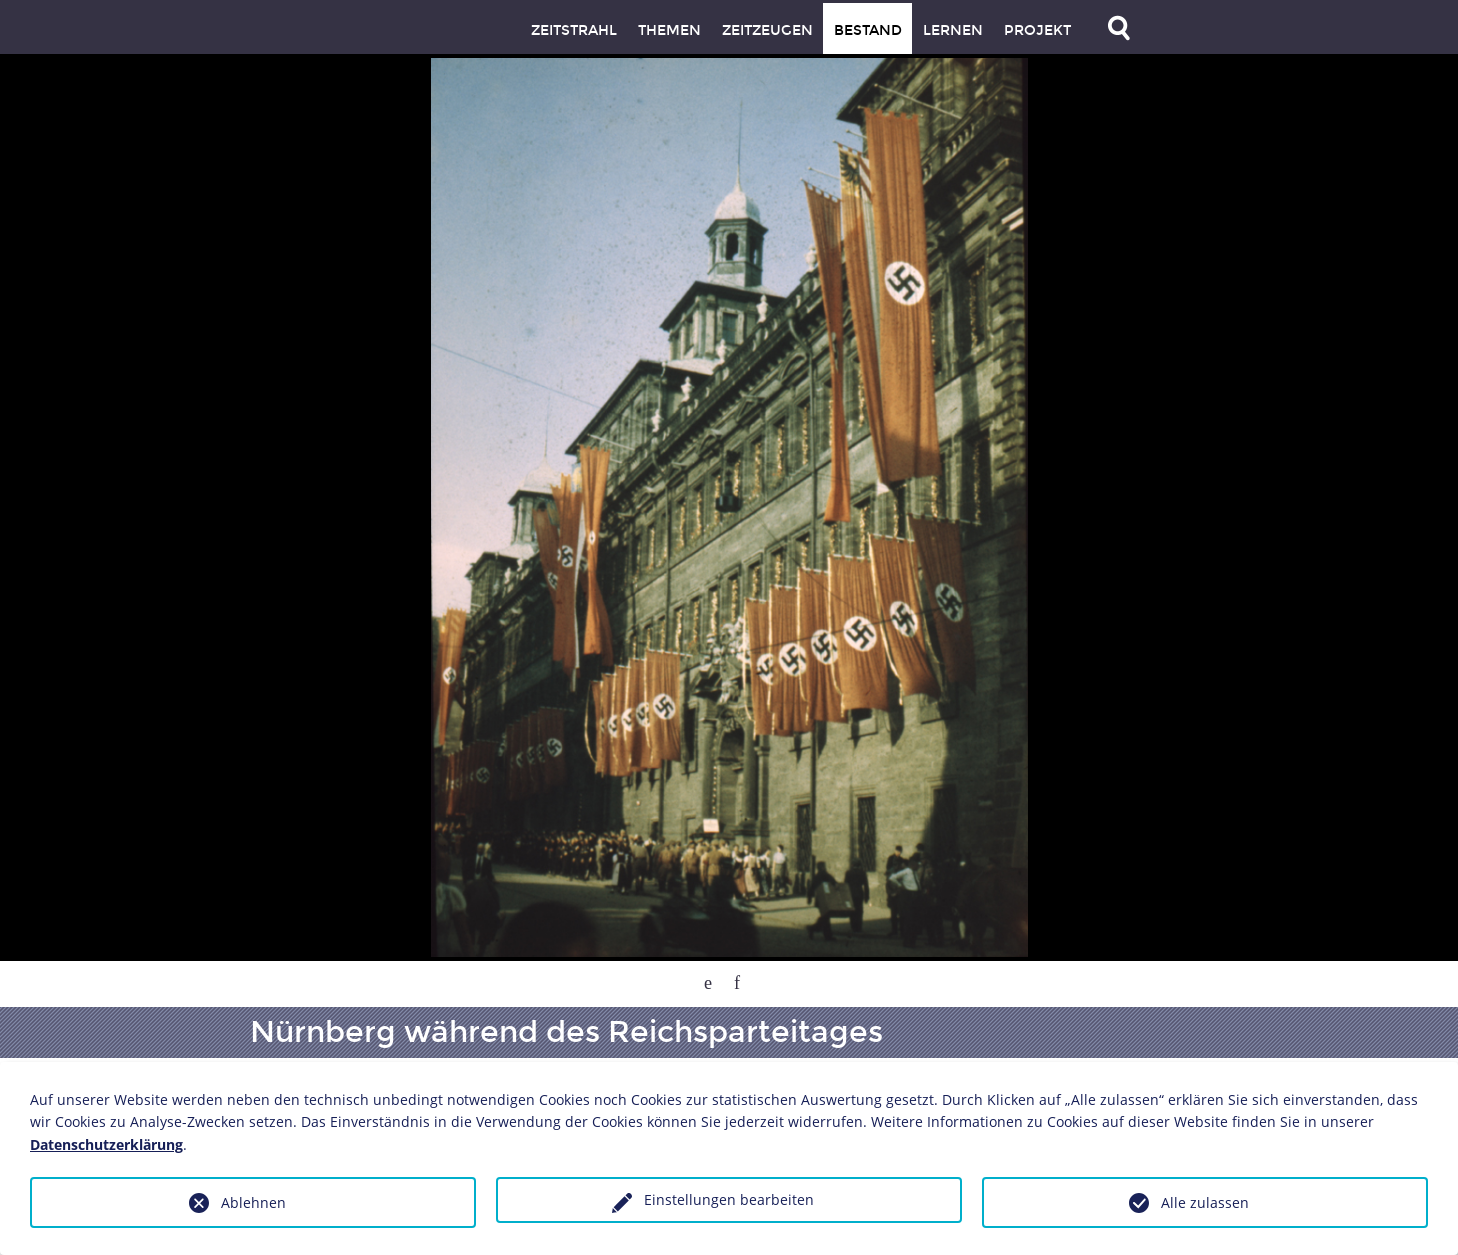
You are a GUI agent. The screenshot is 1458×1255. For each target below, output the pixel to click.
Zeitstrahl (574, 30)
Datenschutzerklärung (106, 1144)
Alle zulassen (1205, 1202)
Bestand (868, 30)
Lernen (953, 30)
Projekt (1037, 30)
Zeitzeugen (767, 30)
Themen (669, 30)
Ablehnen (253, 1202)
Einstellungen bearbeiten (729, 1199)
